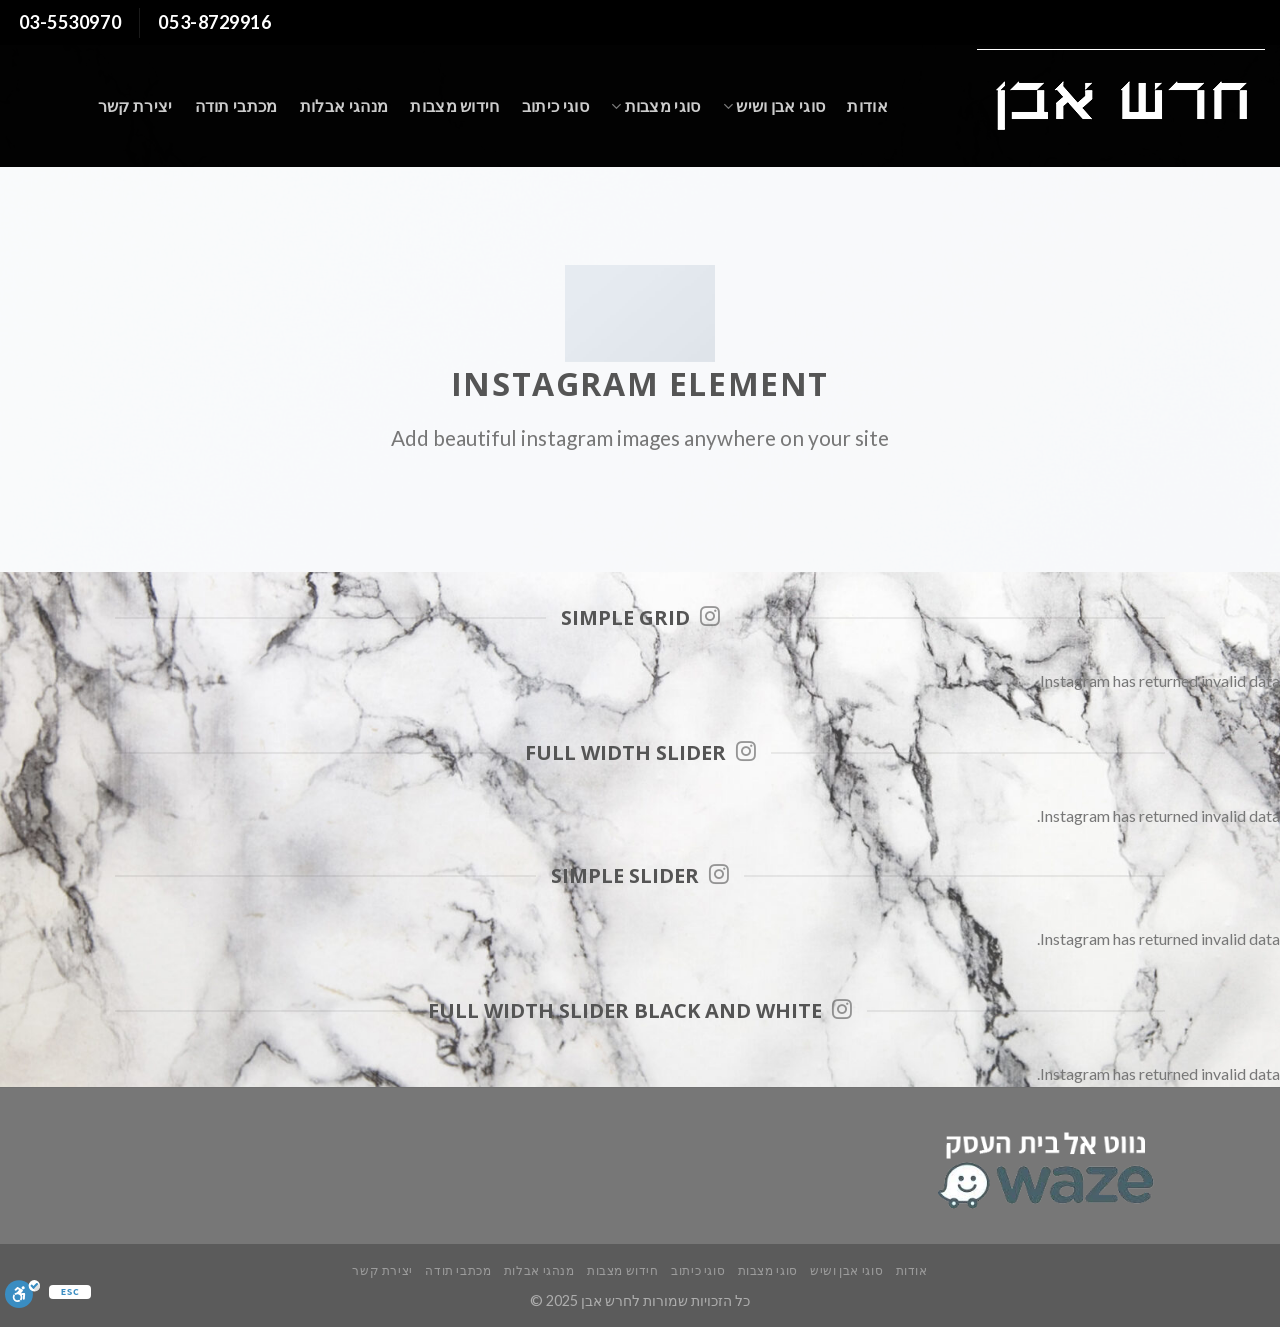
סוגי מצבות (656, 106)
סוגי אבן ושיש (774, 106)
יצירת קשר (135, 105)
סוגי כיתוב (555, 105)
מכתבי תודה (236, 105)
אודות (867, 105)
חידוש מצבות (455, 105)
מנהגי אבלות (344, 105)
